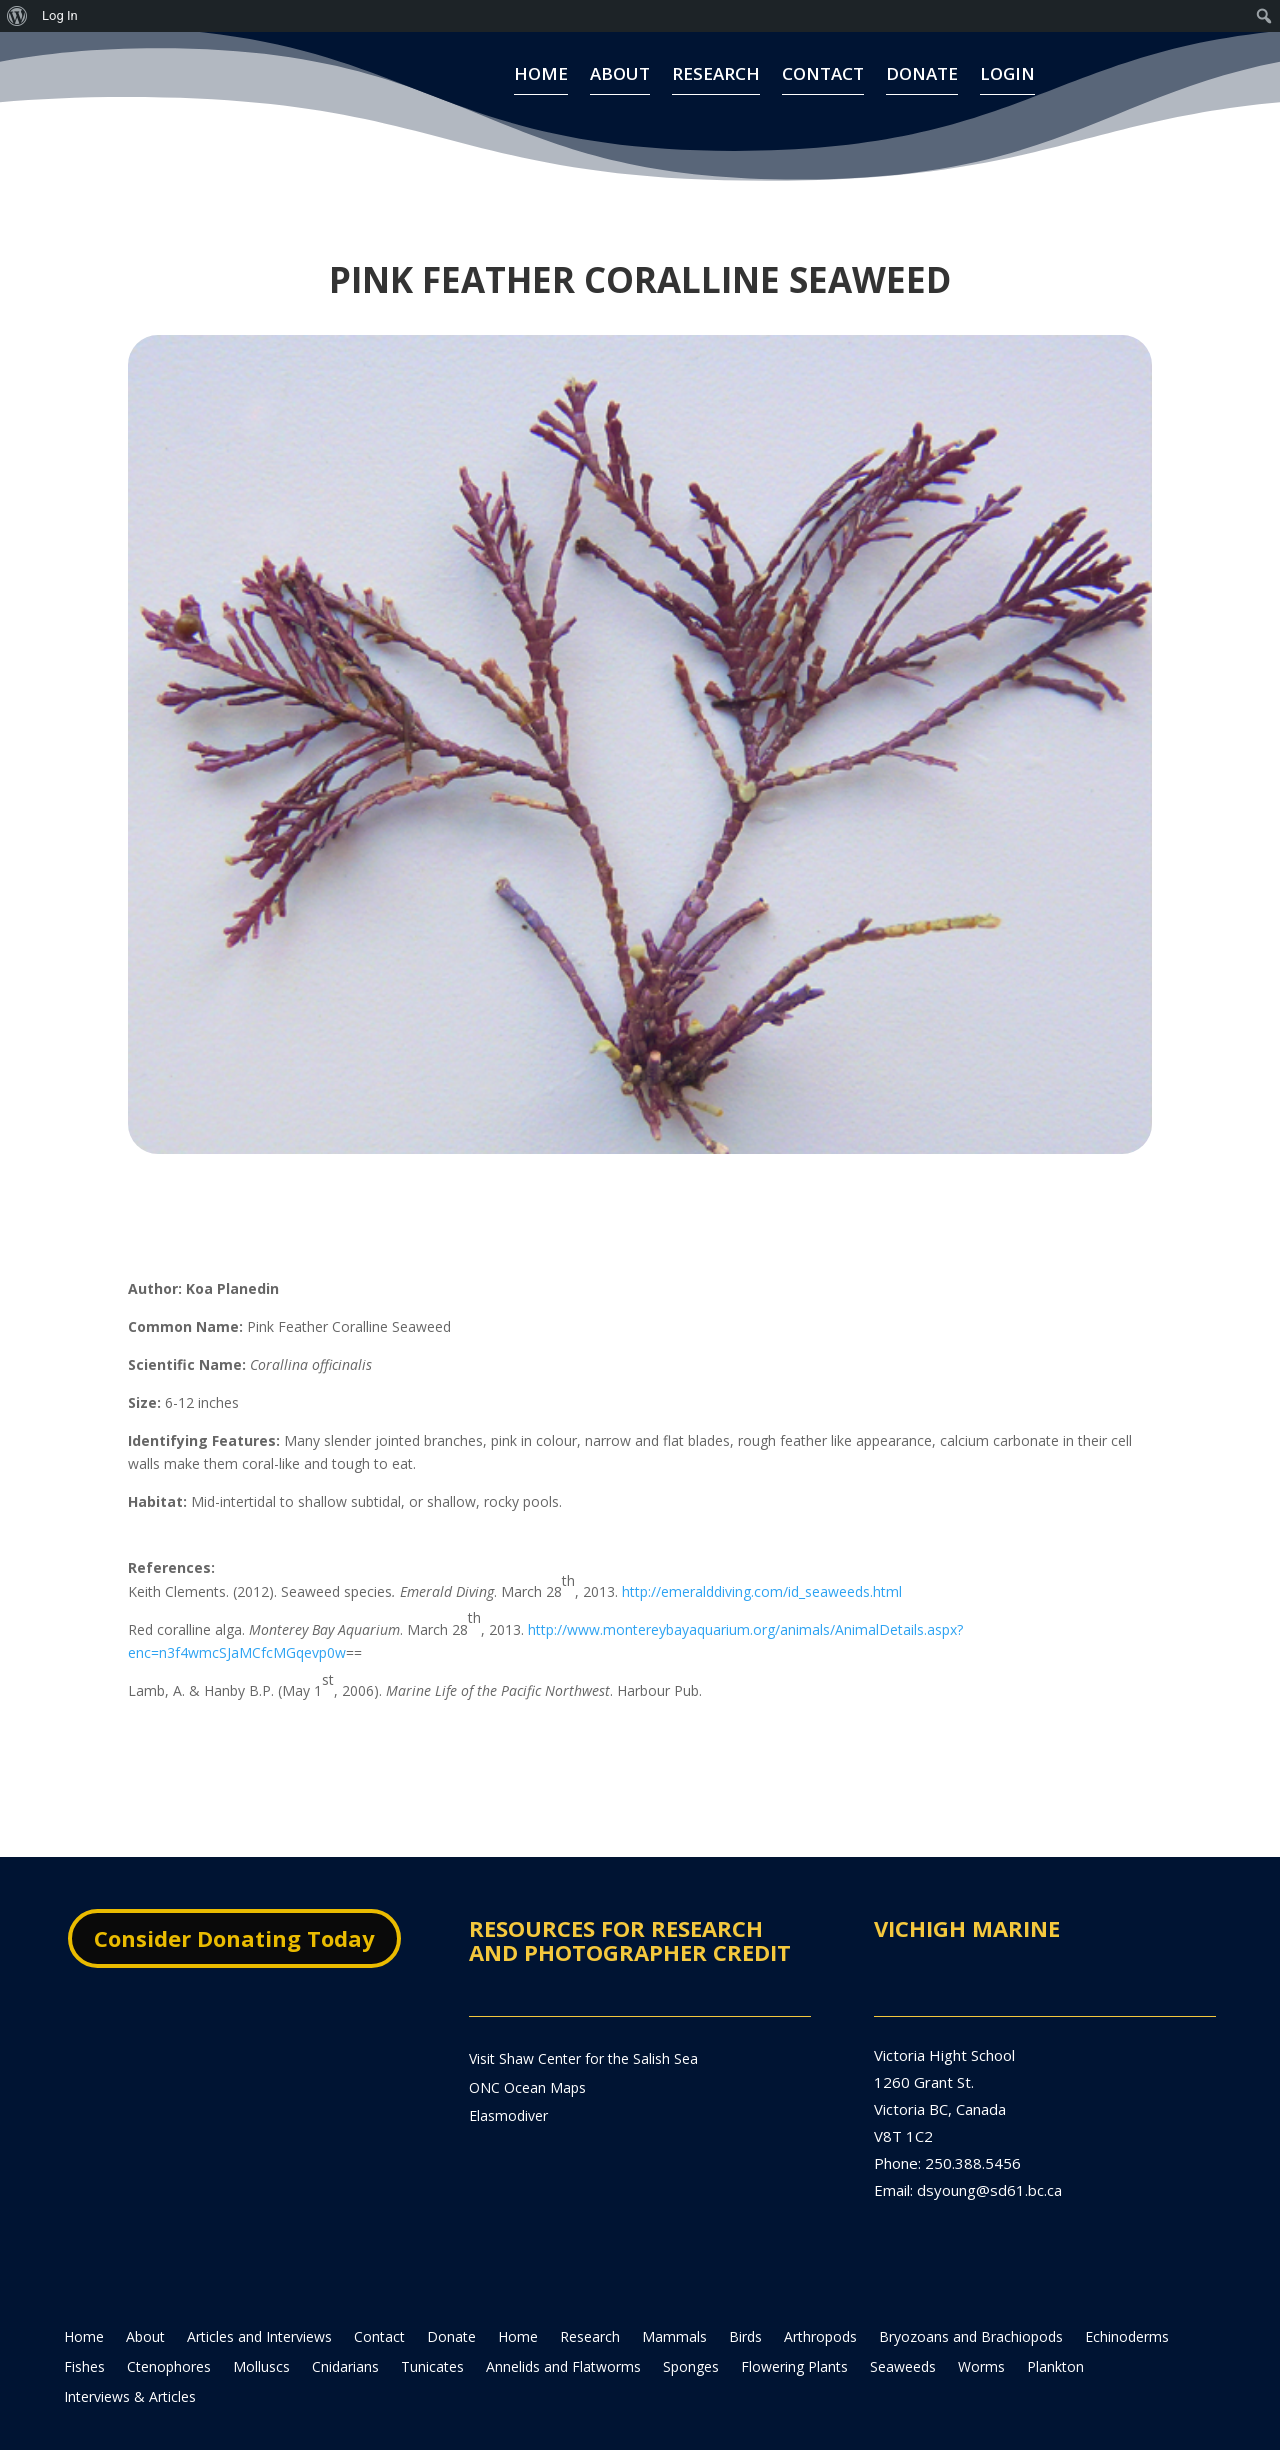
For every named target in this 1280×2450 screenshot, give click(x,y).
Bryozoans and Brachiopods (971, 2301)
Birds (745, 2301)
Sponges (691, 2331)
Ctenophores (169, 2331)
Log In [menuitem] (60, 15)
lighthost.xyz (434, 2424)
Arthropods (820, 2301)
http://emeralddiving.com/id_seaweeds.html (762, 1554)
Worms (981, 2331)
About (620, 82)
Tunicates (432, 2331)
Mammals (674, 2301)
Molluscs (261, 2331)
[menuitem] (17, 16)
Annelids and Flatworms (563, 2331)
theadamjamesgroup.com (226, 2424)
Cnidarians (345, 2331)
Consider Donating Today (234, 1901)
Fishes (84, 2331)
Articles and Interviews (259, 2301)
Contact (823, 82)
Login (1007, 82)
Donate (922, 82)
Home (541, 82)
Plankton (1055, 2331)
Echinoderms (1127, 2301)
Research (716, 82)
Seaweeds (903, 2331)
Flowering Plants (794, 2331)
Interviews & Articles (130, 2361)
